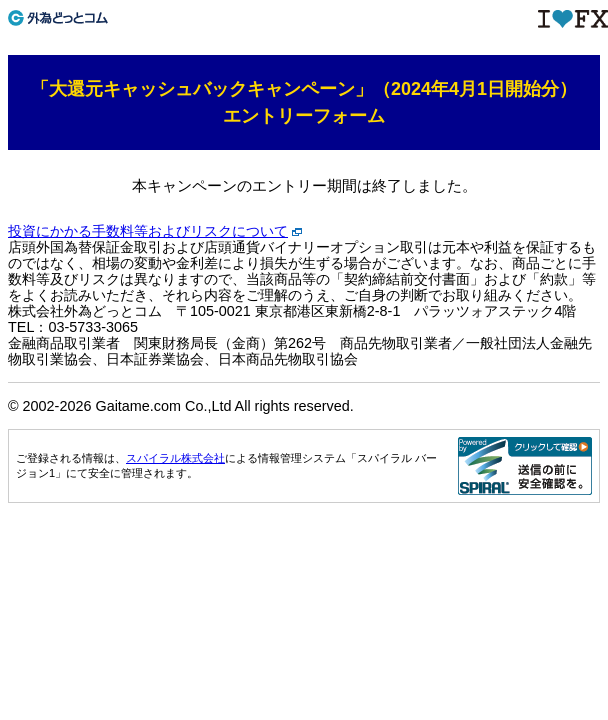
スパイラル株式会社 (175, 458)
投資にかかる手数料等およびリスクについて (148, 231)
